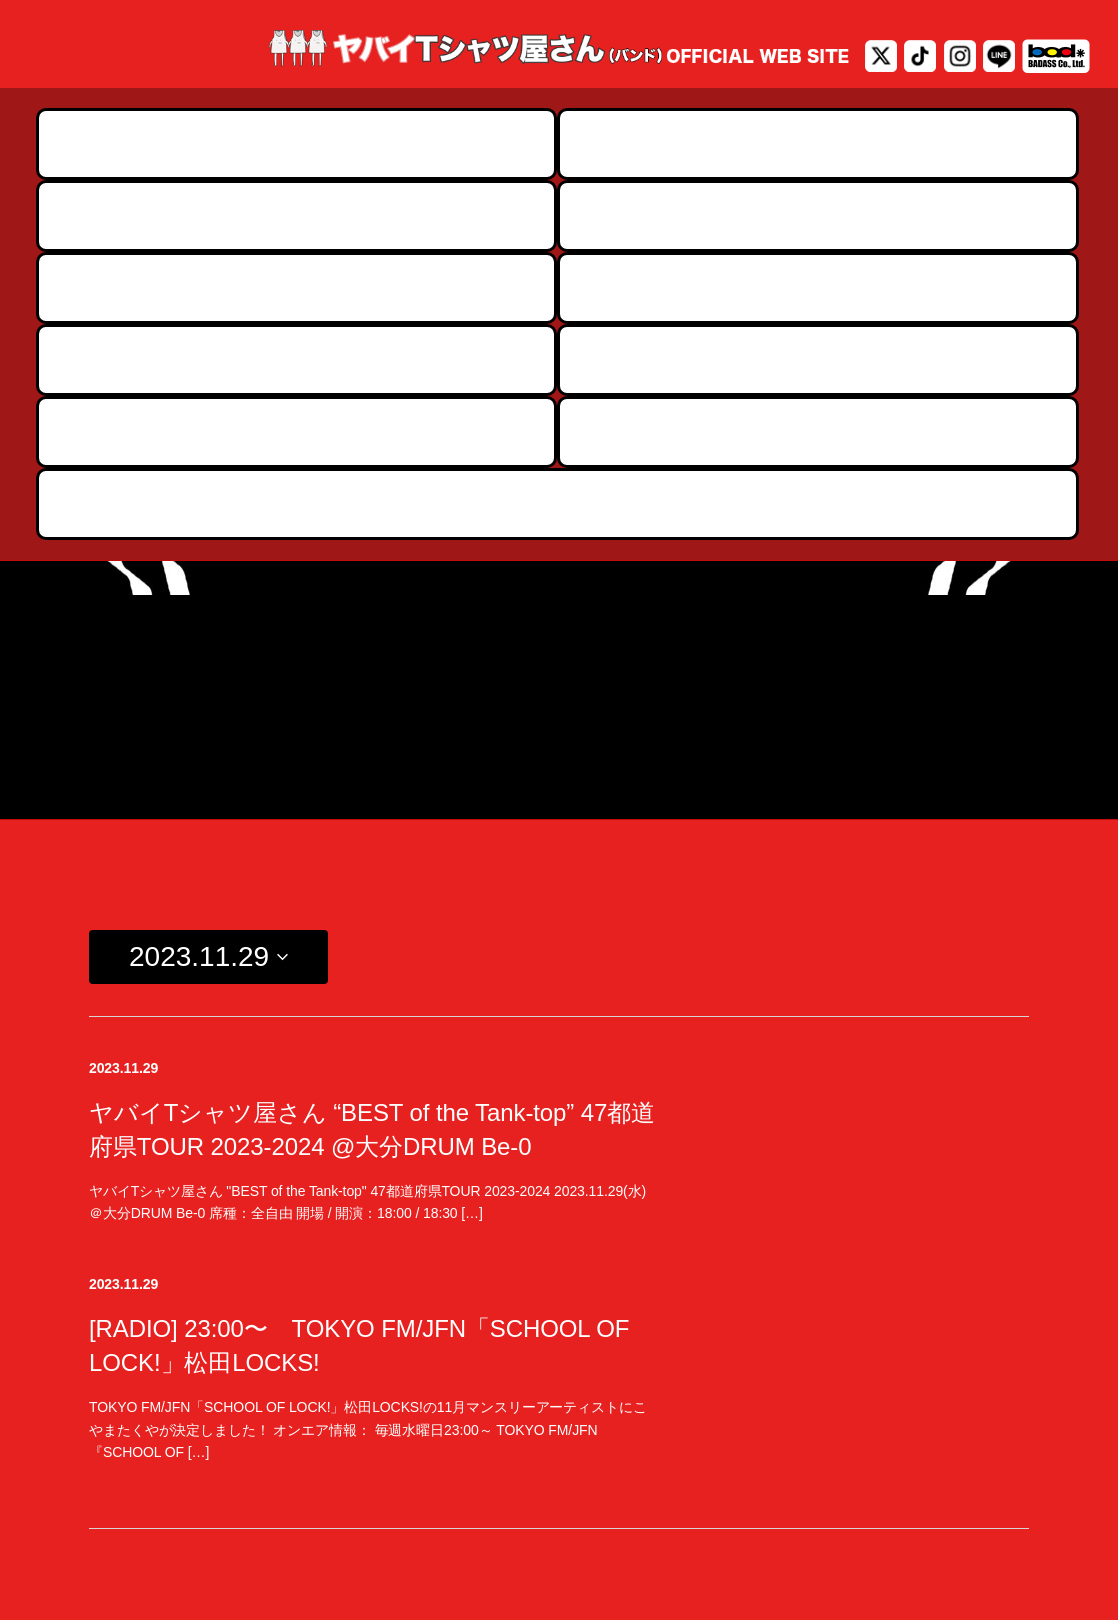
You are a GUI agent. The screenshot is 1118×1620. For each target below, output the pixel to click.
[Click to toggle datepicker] (208, 605)
